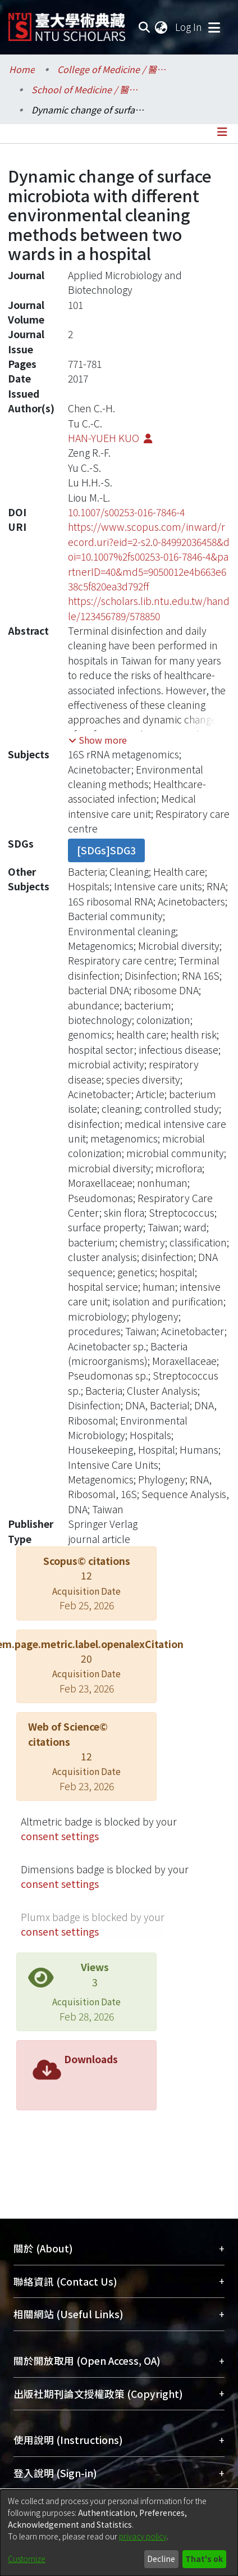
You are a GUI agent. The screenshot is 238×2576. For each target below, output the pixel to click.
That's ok (204, 2558)
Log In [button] (189, 27)
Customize (26, 2558)
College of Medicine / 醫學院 (113, 69)
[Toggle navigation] (214, 27)
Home (22, 69)
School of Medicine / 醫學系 (87, 89)
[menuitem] (162, 27)
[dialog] (119, 2532)
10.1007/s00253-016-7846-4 (126, 512)
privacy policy (143, 2536)
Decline (161, 2558)
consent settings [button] (60, 1836)
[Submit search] (144, 27)
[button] (97, 739)
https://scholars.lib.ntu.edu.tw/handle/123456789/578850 (149, 608)
